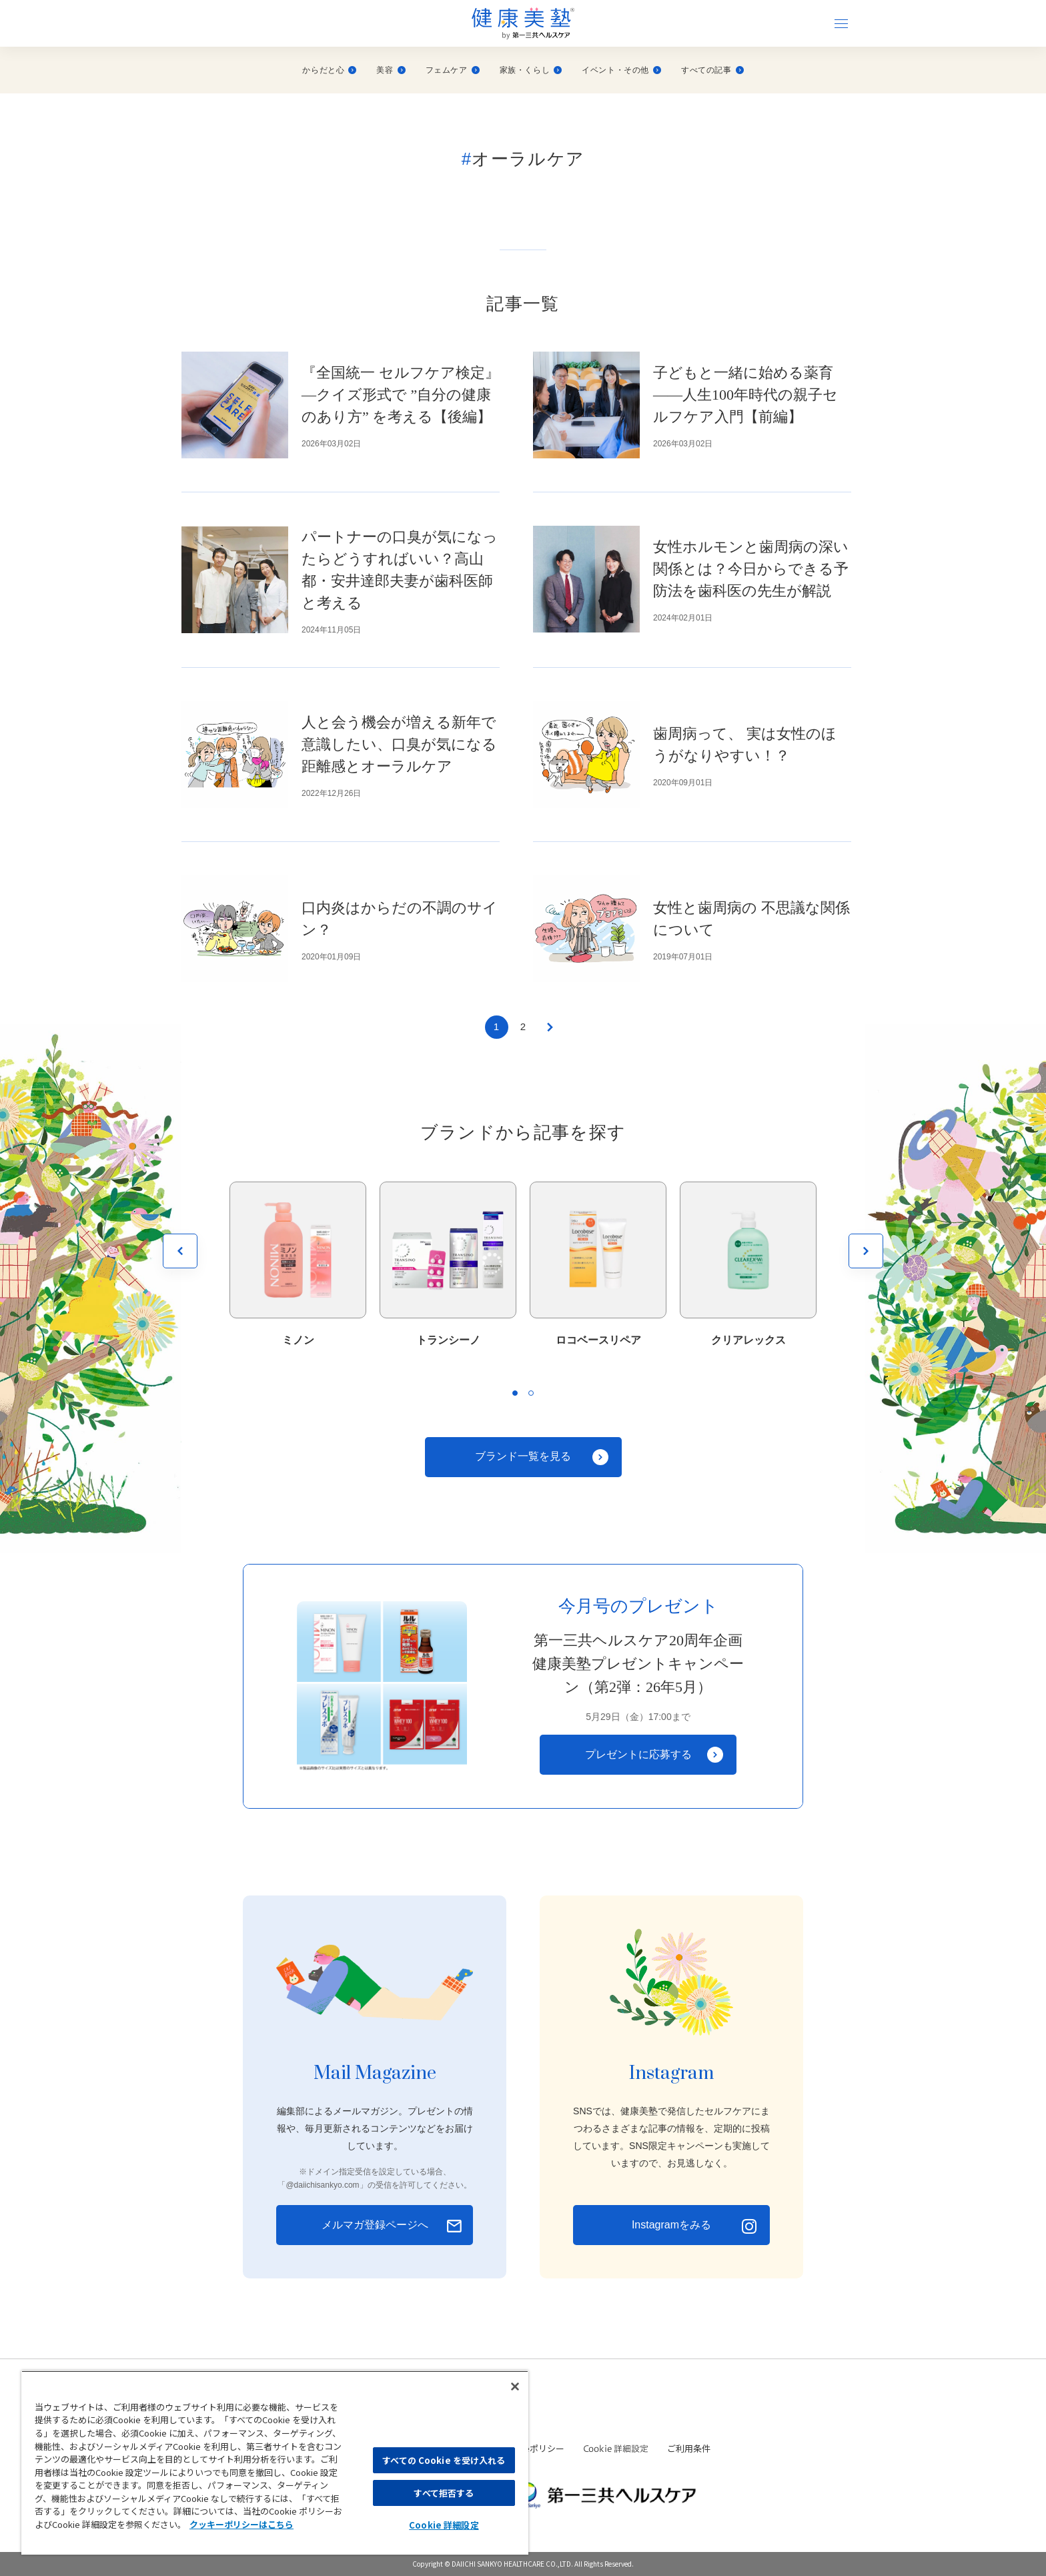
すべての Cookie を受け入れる (443, 2460)
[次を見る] (866, 1251)
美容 (390, 70)
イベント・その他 (621, 70)
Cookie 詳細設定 (615, 2449)
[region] (274, 2463)
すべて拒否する (444, 2493)
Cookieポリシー (533, 2448)
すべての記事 (712, 70)
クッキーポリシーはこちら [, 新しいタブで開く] (241, 2524)
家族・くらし (531, 70)
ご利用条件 (688, 2448)
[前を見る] (180, 1251)
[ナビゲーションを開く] (841, 23)
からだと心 (329, 70)
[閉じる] (515, 2387)
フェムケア (453, 70)
